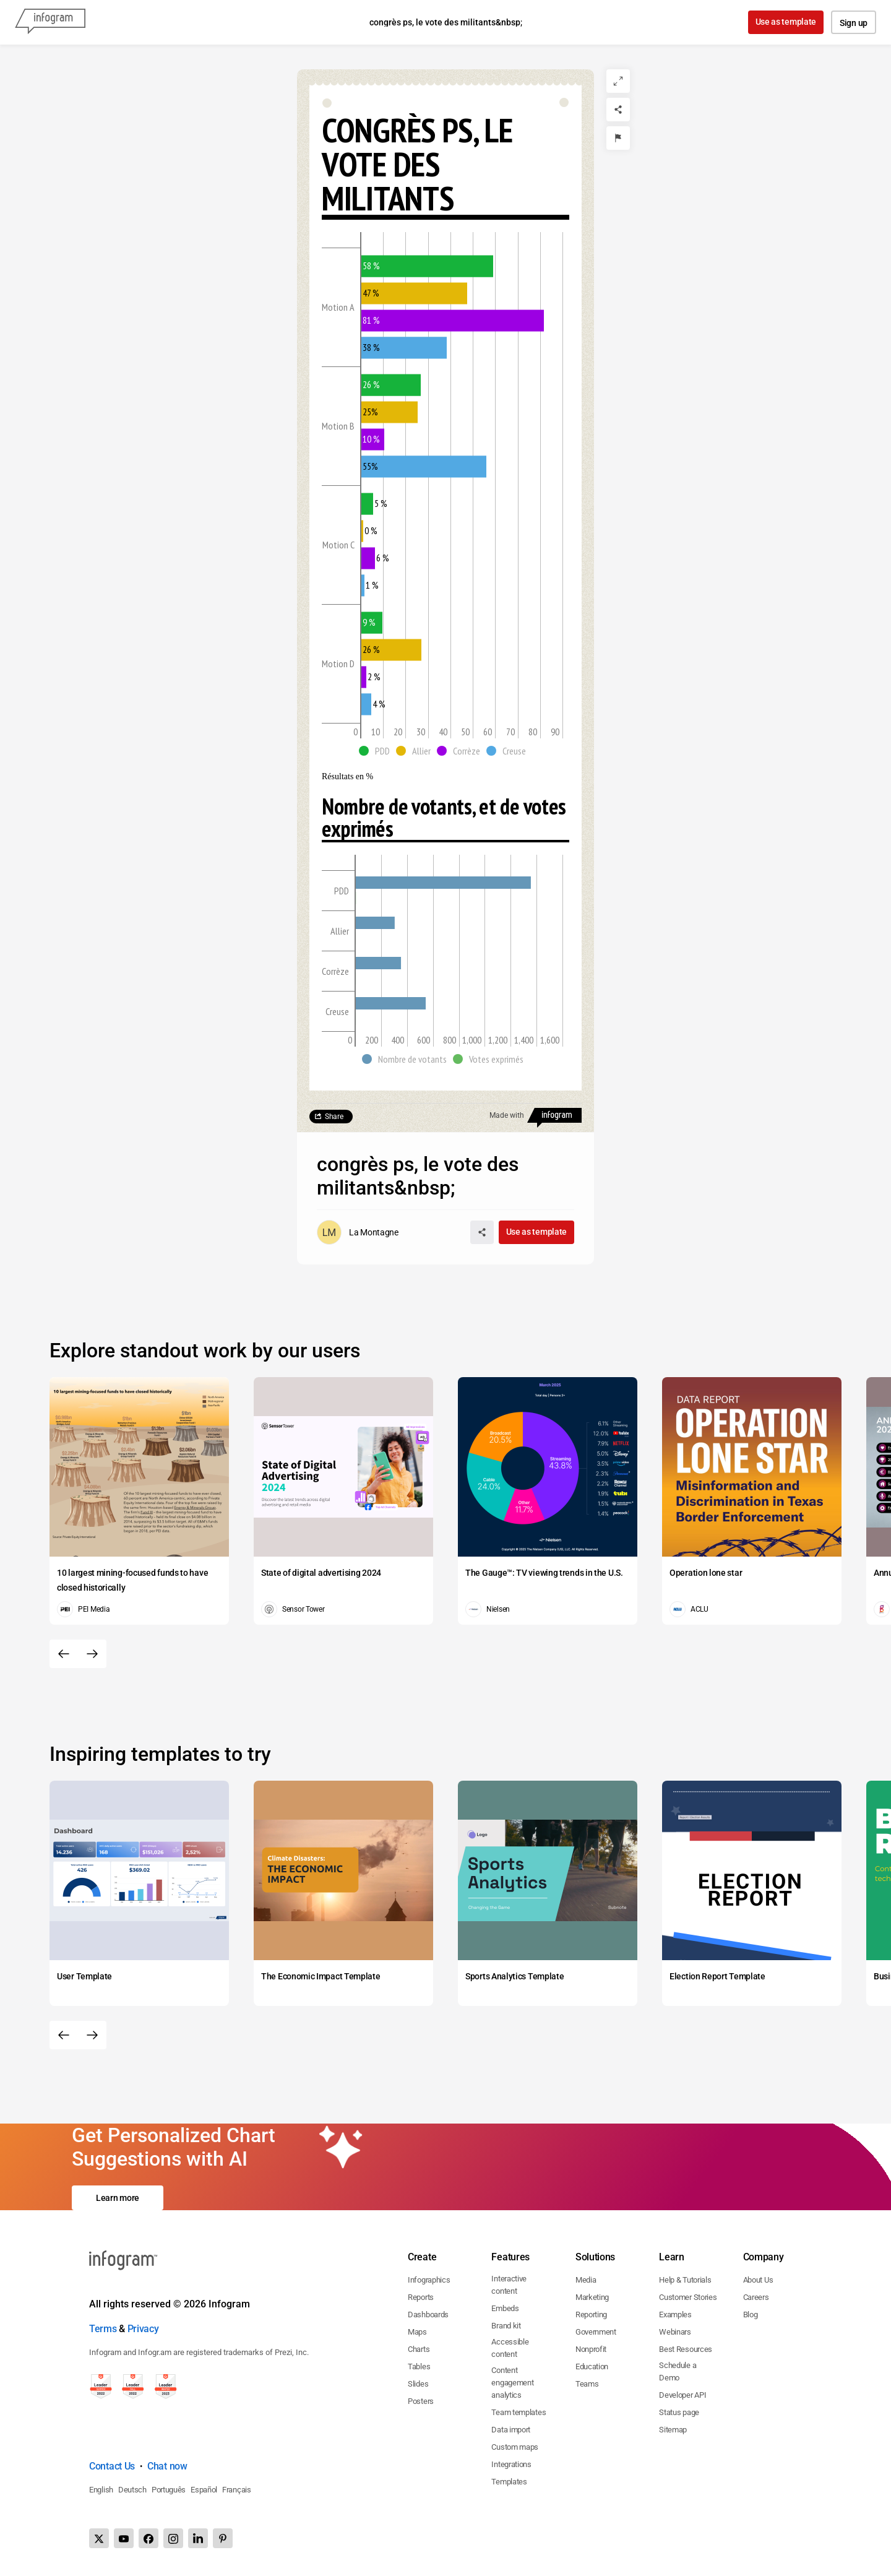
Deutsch (132, 2489)
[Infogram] (50, 22)
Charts (418, 2349)
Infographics (429, 2279)
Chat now (167, 2466)
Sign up (853, 23)
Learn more (117, 2198)
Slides (418, 2383)
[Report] (618, 138)
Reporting (591, 2314)
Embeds (505, 2308)
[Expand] (618, 81)
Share (334, 1116)
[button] (377, 751)
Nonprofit (590, 2349)
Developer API (682, 2395)
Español (204, 2489)
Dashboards (428, 2314)
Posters (421, 2401)
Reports (421, 2297)
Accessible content (509, 2348)
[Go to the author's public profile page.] (357, 1232)
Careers (756, 2297)
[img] (427, 266)
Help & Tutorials (685, 2279)
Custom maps (514, 2447)
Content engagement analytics (512, 2383)
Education (591, 2366)
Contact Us (112, 2466)
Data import (510, 2429)
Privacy (143, 2329)
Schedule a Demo (677, 2371)
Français (236, 2489)
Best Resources (685, 2349)
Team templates (518, 2412)
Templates (509, 2481)
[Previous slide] (63, 1654)
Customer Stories (688, 2297)
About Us (758, 2279)
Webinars (675, 2331)
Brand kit (505, 2325)
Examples (675, 2314)
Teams (587, 2383)
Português (169, 2489)
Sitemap (673, 2429)
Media (585, 2279)
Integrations (511, 2464)
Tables (419, 2366)
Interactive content (509, 2285)
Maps (417, 2331)
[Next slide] (92, 1654)
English (101, 2489)
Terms (103, 2329)
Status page (679, 2412)
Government (595, 2331)
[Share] (618, 109)
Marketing (592, 2297)
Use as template (786, 22)
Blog (750, 2314)
